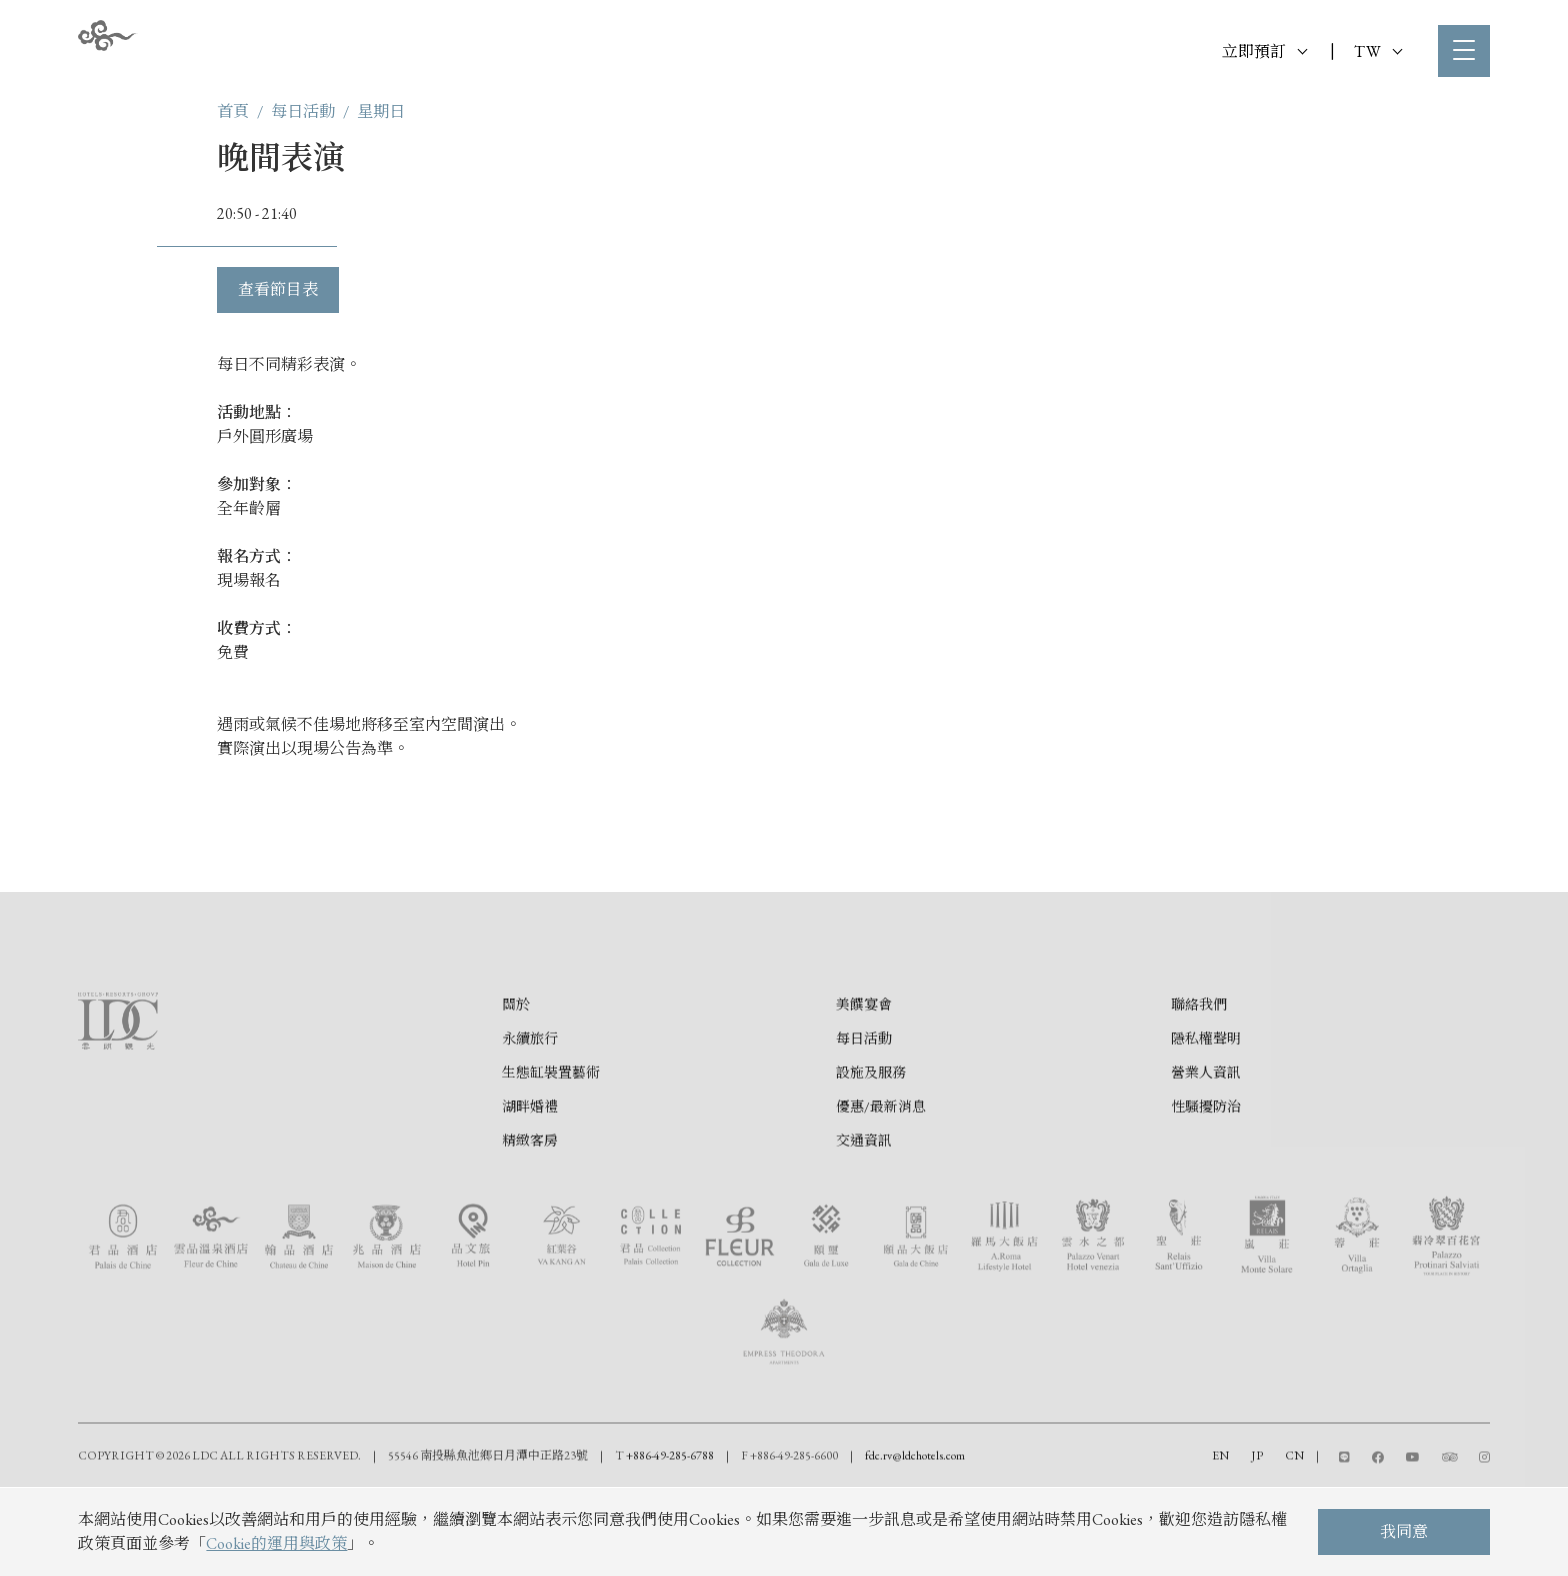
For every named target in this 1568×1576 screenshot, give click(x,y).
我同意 (1404, 1531)
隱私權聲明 (1206, 1122)
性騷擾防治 (1206, 1190)
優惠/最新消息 (881, 1190)
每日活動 (303, 111)
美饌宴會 (864, 1088)
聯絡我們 (1199, 1088)
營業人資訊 (1206, 1156)
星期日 (381, 111)
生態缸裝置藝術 (551, 1156)
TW (1378, 51)
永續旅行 (530, 1122)
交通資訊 (864, 1224)
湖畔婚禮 (530, 1190)
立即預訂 (1264, 51)
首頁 (233, 111)
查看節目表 (278, 289)
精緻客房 (530, 1224)
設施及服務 (871, 1156)
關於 (516, 1088)
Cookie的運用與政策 (276, 1543)
